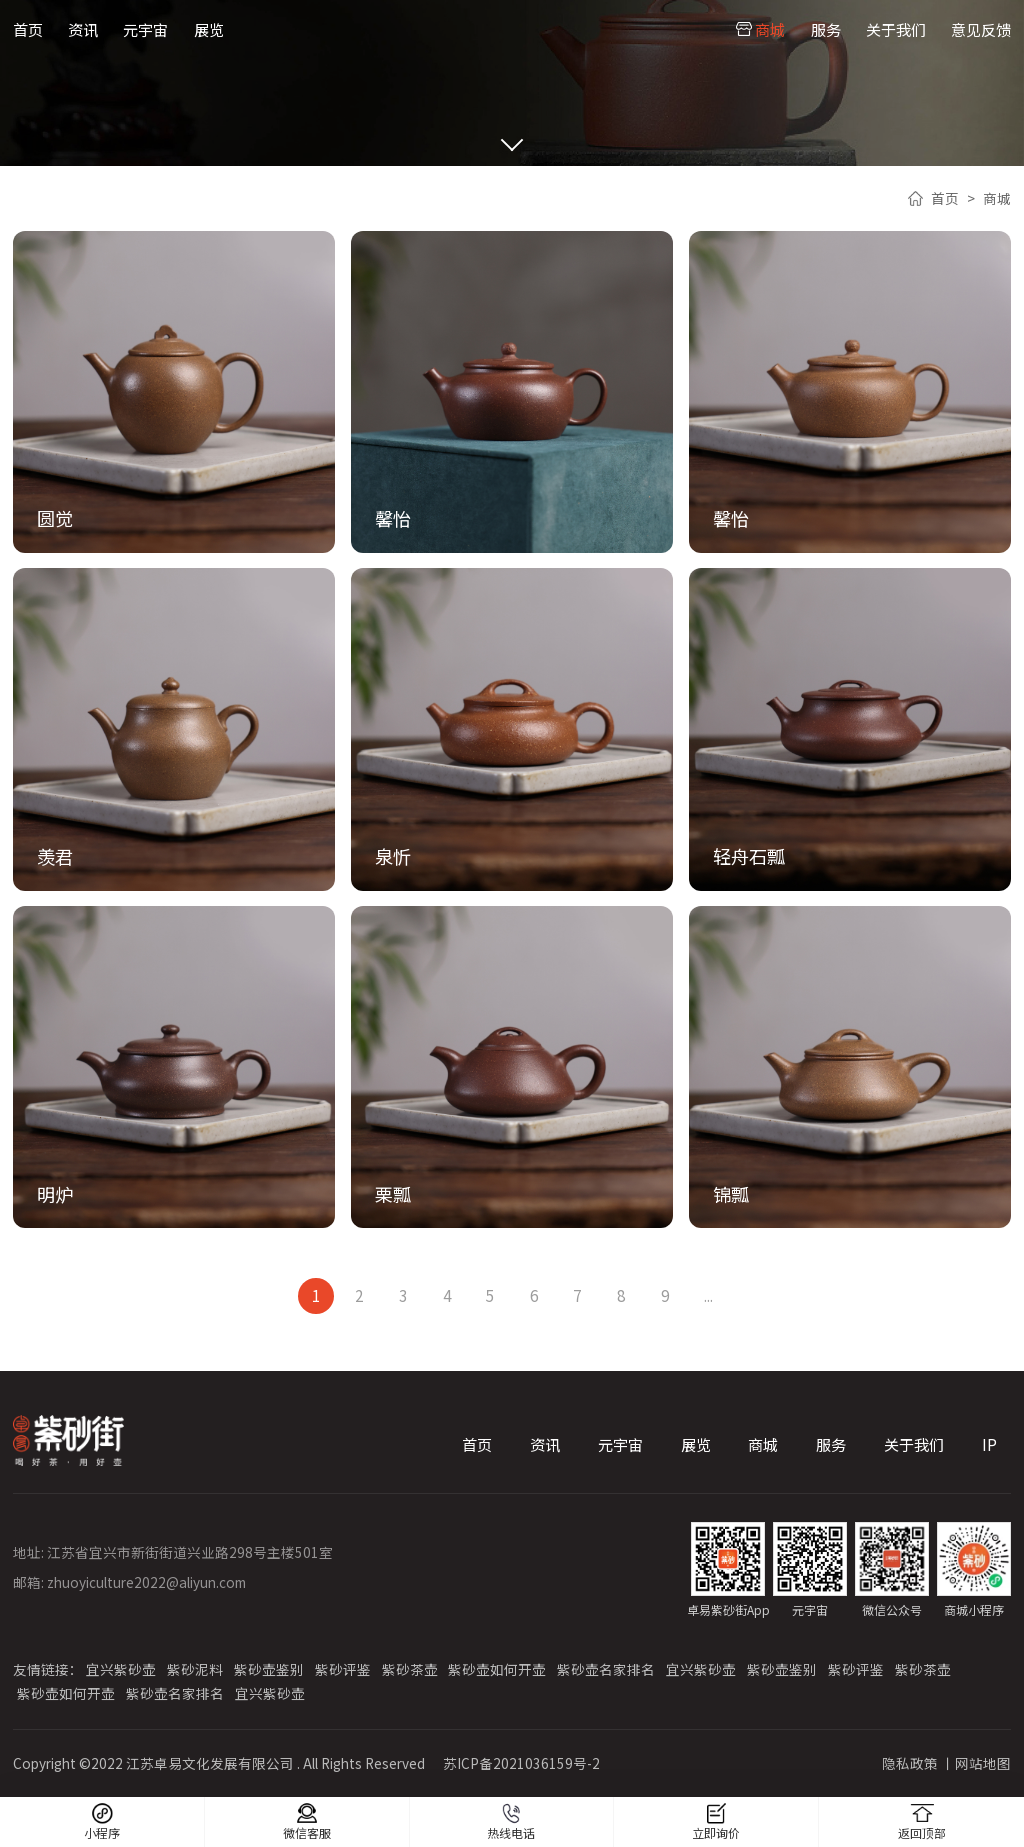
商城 (770, 29)
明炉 (55, 1194)
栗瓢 (393, 1194)
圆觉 (55, 518)
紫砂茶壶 (410, 1669)
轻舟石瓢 (749, 856)
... (708, 1295)
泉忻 (393, 856)
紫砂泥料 (195, 1669)
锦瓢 (731, 1194)
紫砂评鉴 (343, 1669)
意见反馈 (981, 29)
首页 (28, 29)
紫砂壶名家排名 (606, 1669)
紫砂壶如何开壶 (497, 1669)
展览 (209, 29)
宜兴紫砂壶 (121, 1669)
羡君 (55, 856)
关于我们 (896, 29)
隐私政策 (910, 1763)
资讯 (83, 29)
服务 (826, 29)
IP (989, 1444)
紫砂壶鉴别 (269, 1669)
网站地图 (983, 1763)
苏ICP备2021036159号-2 (521, 1763)
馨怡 (393, 518)
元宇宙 (145, 29)
